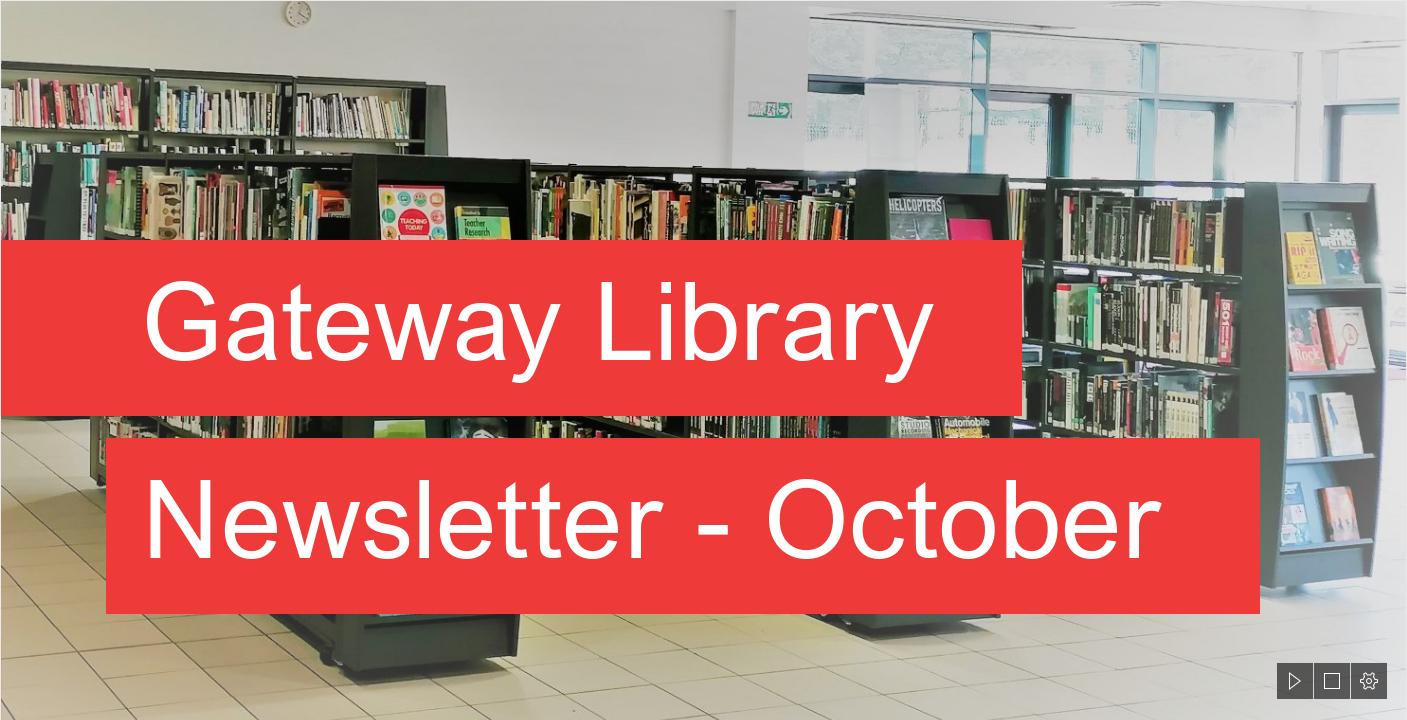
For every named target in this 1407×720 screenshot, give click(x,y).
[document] (703, 360)
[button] (1295, 681)
